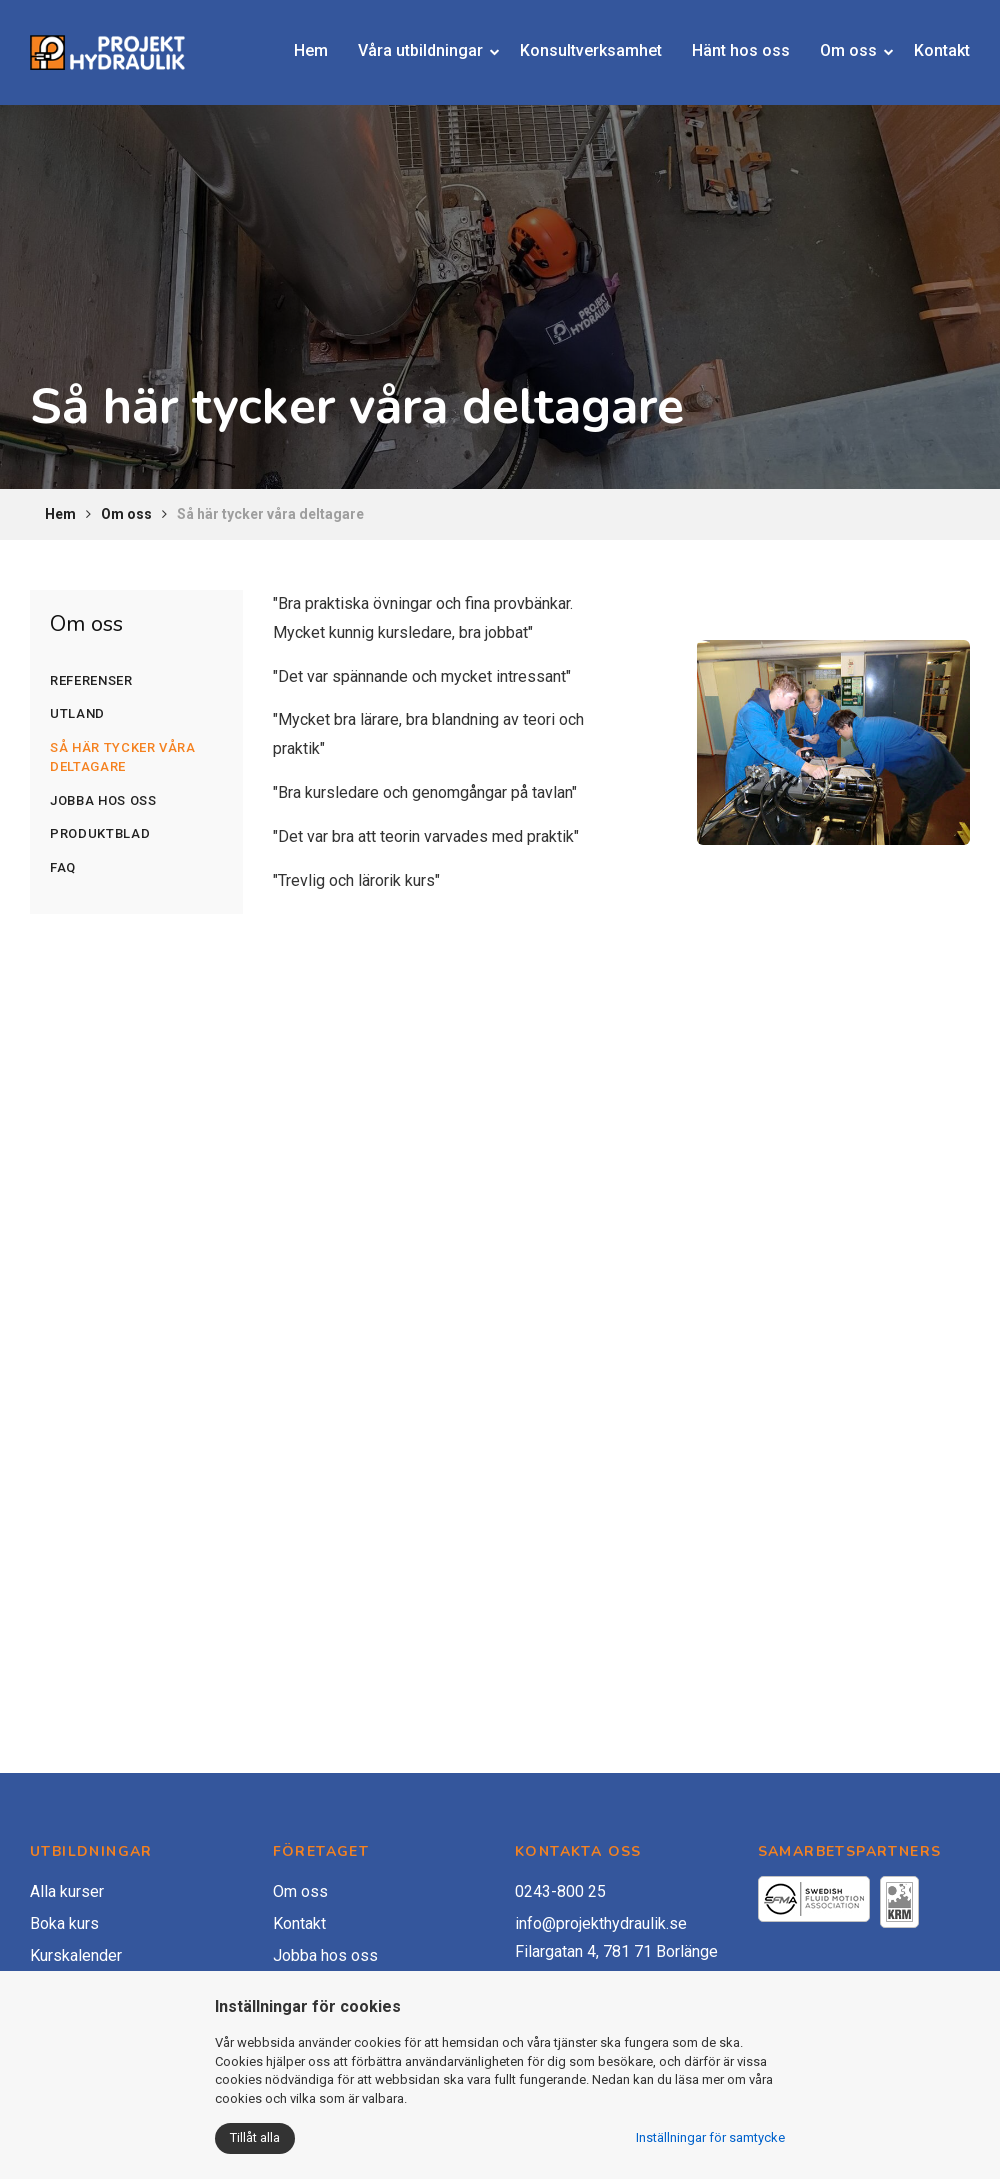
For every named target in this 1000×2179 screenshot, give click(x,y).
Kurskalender (76, 1955)
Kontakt (927, 55)
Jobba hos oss (103, 800)
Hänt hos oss (726, 55)
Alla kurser (67, 1891)
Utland (77, 713)
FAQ (63, 867)
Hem (324, 55)
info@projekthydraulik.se (601, 1923)
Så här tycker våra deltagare (123, 757)
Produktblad (100, 833)
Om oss (826, 55)
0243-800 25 (560, 1891)
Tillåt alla (255, 2137)
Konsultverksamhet (592, 55)
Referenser (91, 680)
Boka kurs (64, 1923)
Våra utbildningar (414, 55)
